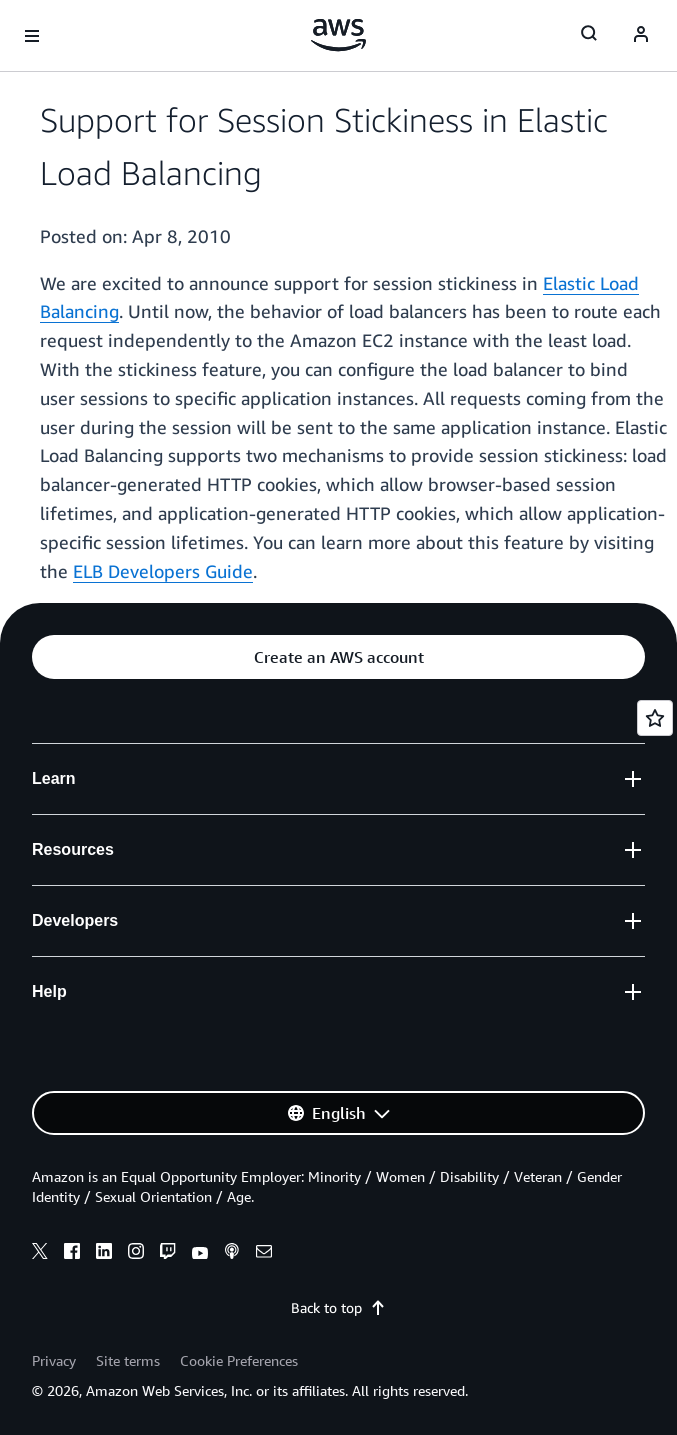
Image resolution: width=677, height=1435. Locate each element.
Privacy (54, 1360)
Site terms (128, 1360)
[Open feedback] (655, 718)
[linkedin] (104, 1254)
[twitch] (168, 1254)
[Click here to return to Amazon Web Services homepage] (338, 35)
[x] (40, 1254)
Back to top (338, 1307)
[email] (264, 1254)
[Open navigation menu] (32, 36)
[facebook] (72, 1254)
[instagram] (136, 1254)
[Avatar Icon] (641, 36)
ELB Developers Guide (163, 571)
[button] (338, 657)
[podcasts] (232, 1254)
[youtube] (200, 1254)
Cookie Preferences (239, 1360)
